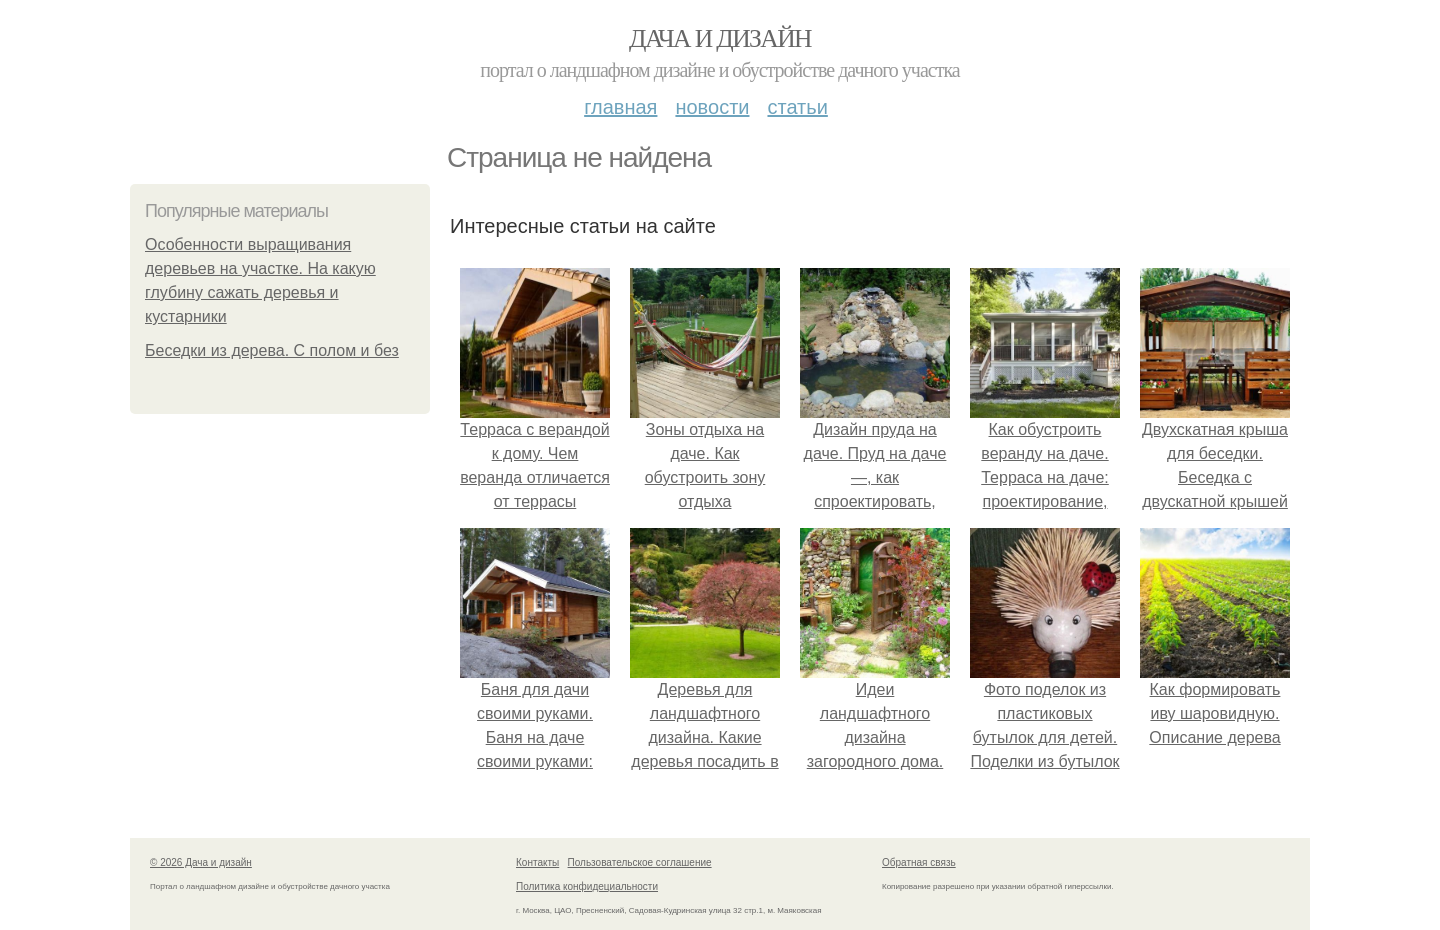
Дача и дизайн (720, 38)
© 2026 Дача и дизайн (201, 862)
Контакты (537, 862)
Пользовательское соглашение (640, 862)
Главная (620, 107)
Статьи (797, 107)
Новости (712, 107)
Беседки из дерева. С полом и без (272, 350)
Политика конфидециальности (587, 886)
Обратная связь (919, 862)
